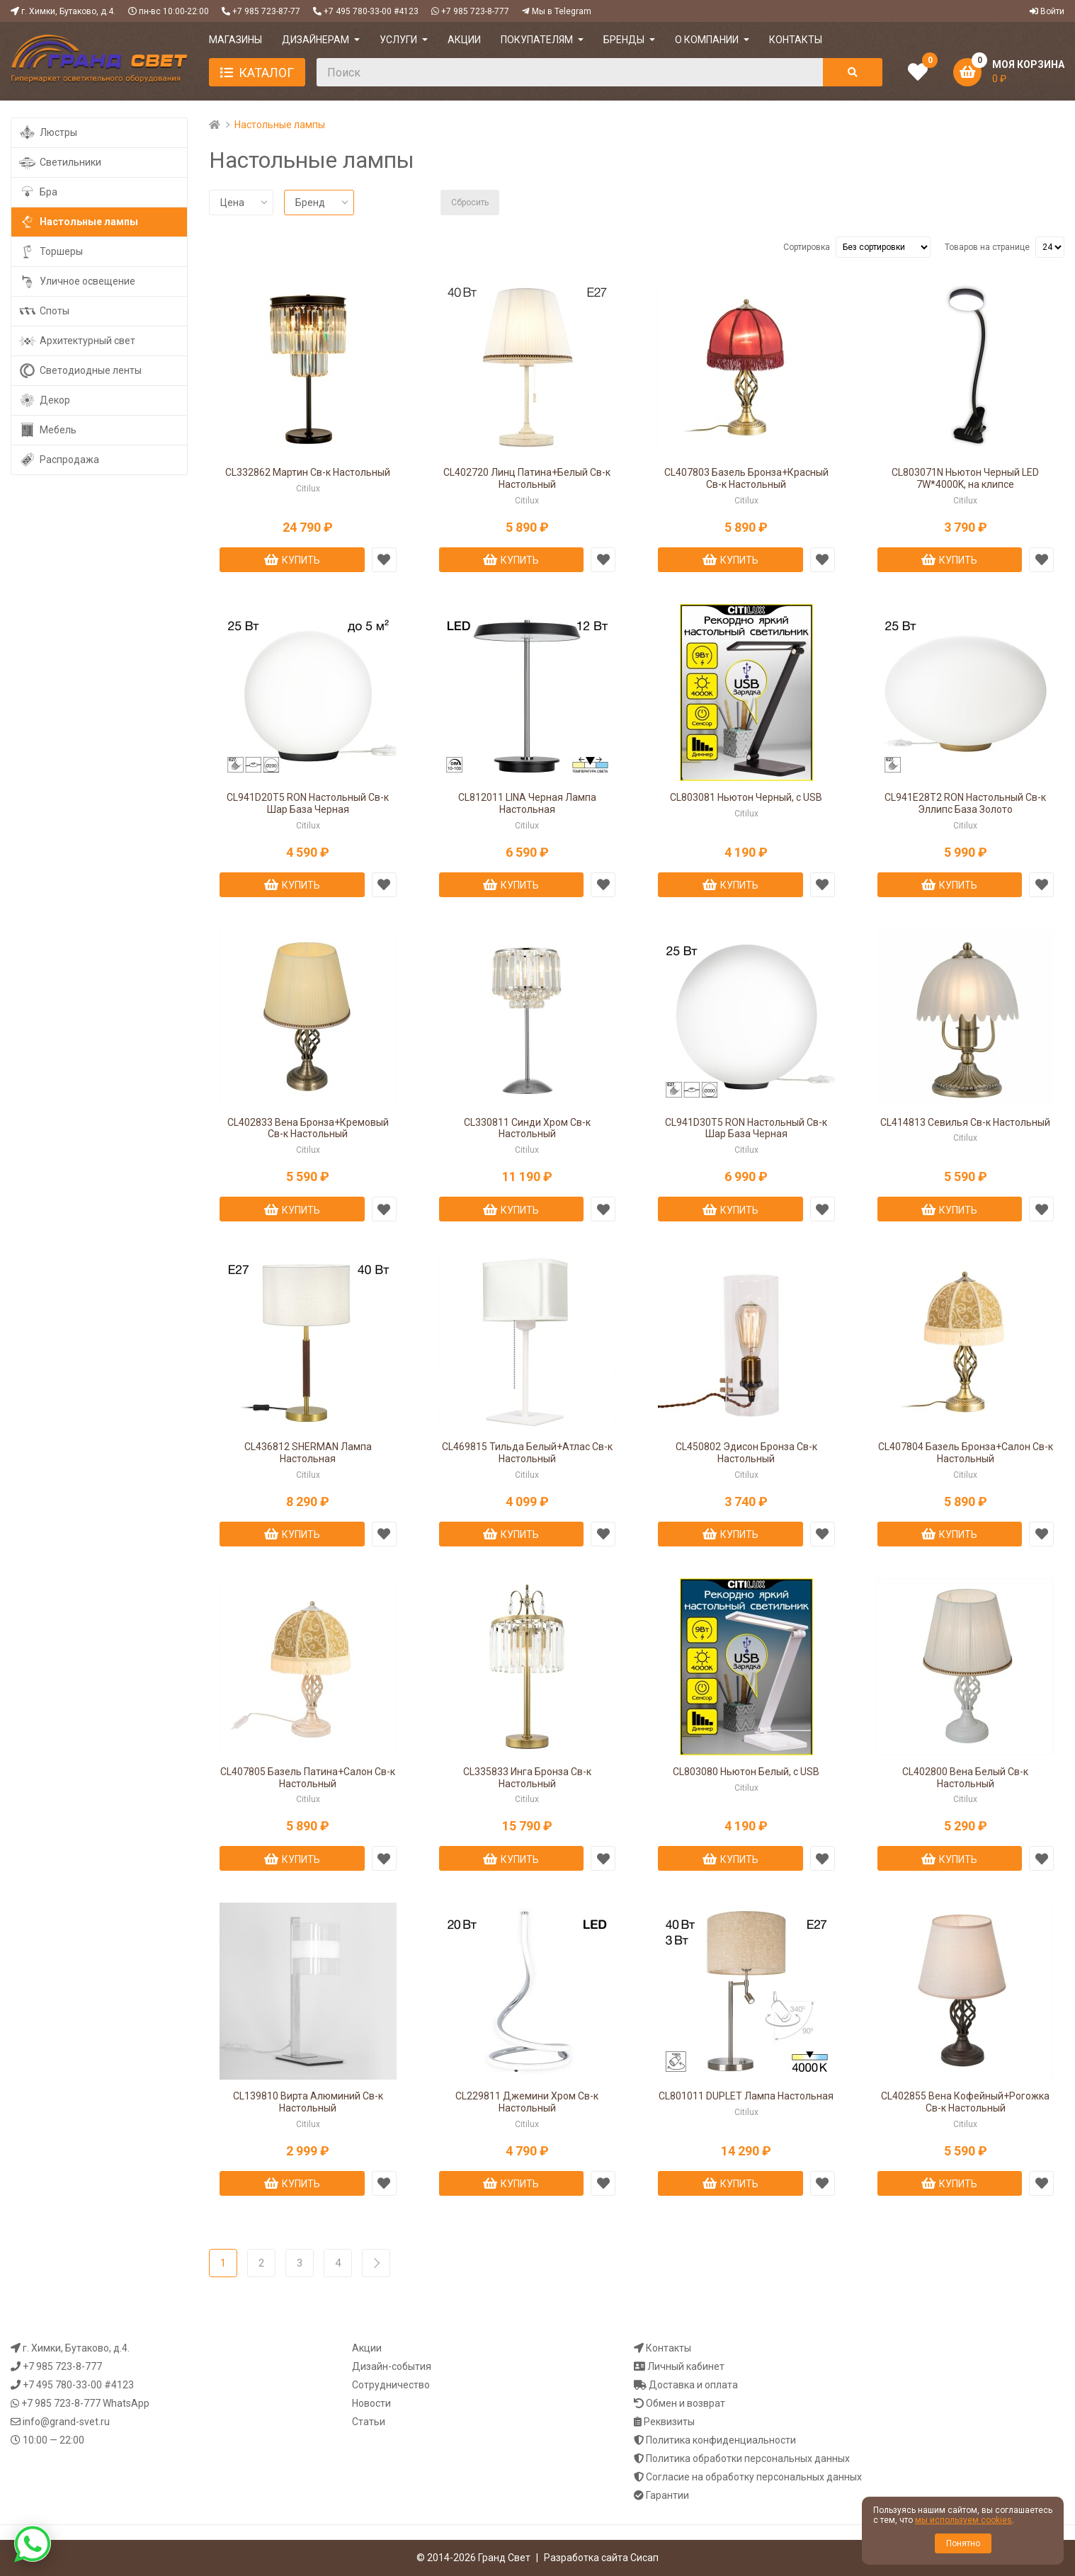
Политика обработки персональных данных (748, 2458)
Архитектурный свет (76, 341)
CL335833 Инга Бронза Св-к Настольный (527, 1777)
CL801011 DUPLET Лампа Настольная (746, 2096)
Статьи (368, 2421)
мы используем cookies (963, 2520)
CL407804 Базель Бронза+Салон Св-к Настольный (965, 1452)
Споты (43, 311)
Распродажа (58, 460)
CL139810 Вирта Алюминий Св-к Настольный (308, 2102)
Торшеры (50, 252)
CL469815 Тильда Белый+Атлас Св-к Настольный (527, 1452)
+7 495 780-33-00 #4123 (371, 11)
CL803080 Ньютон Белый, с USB (746, 1771)
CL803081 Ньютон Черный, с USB (746, 797)
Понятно (963, 2543)
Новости (371, 2403)
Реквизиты (669, 2421)
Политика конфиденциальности (721, 2440)
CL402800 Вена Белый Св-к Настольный (965, 1777)
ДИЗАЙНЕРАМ (315, 39)
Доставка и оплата (693, 2384)
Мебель (47, 430)
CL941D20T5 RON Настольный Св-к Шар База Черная (308, 803)
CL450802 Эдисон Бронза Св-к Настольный (746, 1452)
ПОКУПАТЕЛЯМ (537, 39)
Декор (44, 400)
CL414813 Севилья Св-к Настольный (965, 1122)
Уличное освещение (76, 281)
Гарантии (667, 2495)
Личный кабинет (685, 2366)
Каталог (266, 72)
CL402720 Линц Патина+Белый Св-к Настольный (526, 478)
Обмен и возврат (685, 2403)
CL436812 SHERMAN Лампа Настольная (308, 1452)
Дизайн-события (391, 2366)
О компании (707, 39)
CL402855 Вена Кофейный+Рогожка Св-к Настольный (965, 2102)
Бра (37, 192)
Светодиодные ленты (80, 371)
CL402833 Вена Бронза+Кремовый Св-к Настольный (308, 1128)
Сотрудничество (391, 2384)
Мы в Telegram (561, 11)
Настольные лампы (78, 222)
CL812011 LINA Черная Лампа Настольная (527, 803)
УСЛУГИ (398, 39)
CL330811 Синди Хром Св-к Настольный (527, 1128)
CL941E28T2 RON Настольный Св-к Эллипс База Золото (965, 803)
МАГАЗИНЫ (235, 39)
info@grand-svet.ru (66, 2421)
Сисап (644, 2557)
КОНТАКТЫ (795, 39)
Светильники (59, 162)
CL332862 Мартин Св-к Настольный (307, 472)
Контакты (668, 2348)
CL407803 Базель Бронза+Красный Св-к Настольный (746, 478)
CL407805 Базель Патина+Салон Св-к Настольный (307, 1777)
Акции (367, 2348)
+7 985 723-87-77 (266, 11)
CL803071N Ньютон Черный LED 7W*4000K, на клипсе (965, 478)
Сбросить (470, 202)
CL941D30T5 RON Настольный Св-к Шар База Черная (746, 1128)
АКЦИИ (464, 39)
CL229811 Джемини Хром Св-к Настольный (526, 2102)
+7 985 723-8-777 (475, 11)
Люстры (47, 133)
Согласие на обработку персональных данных (754, 2477)
